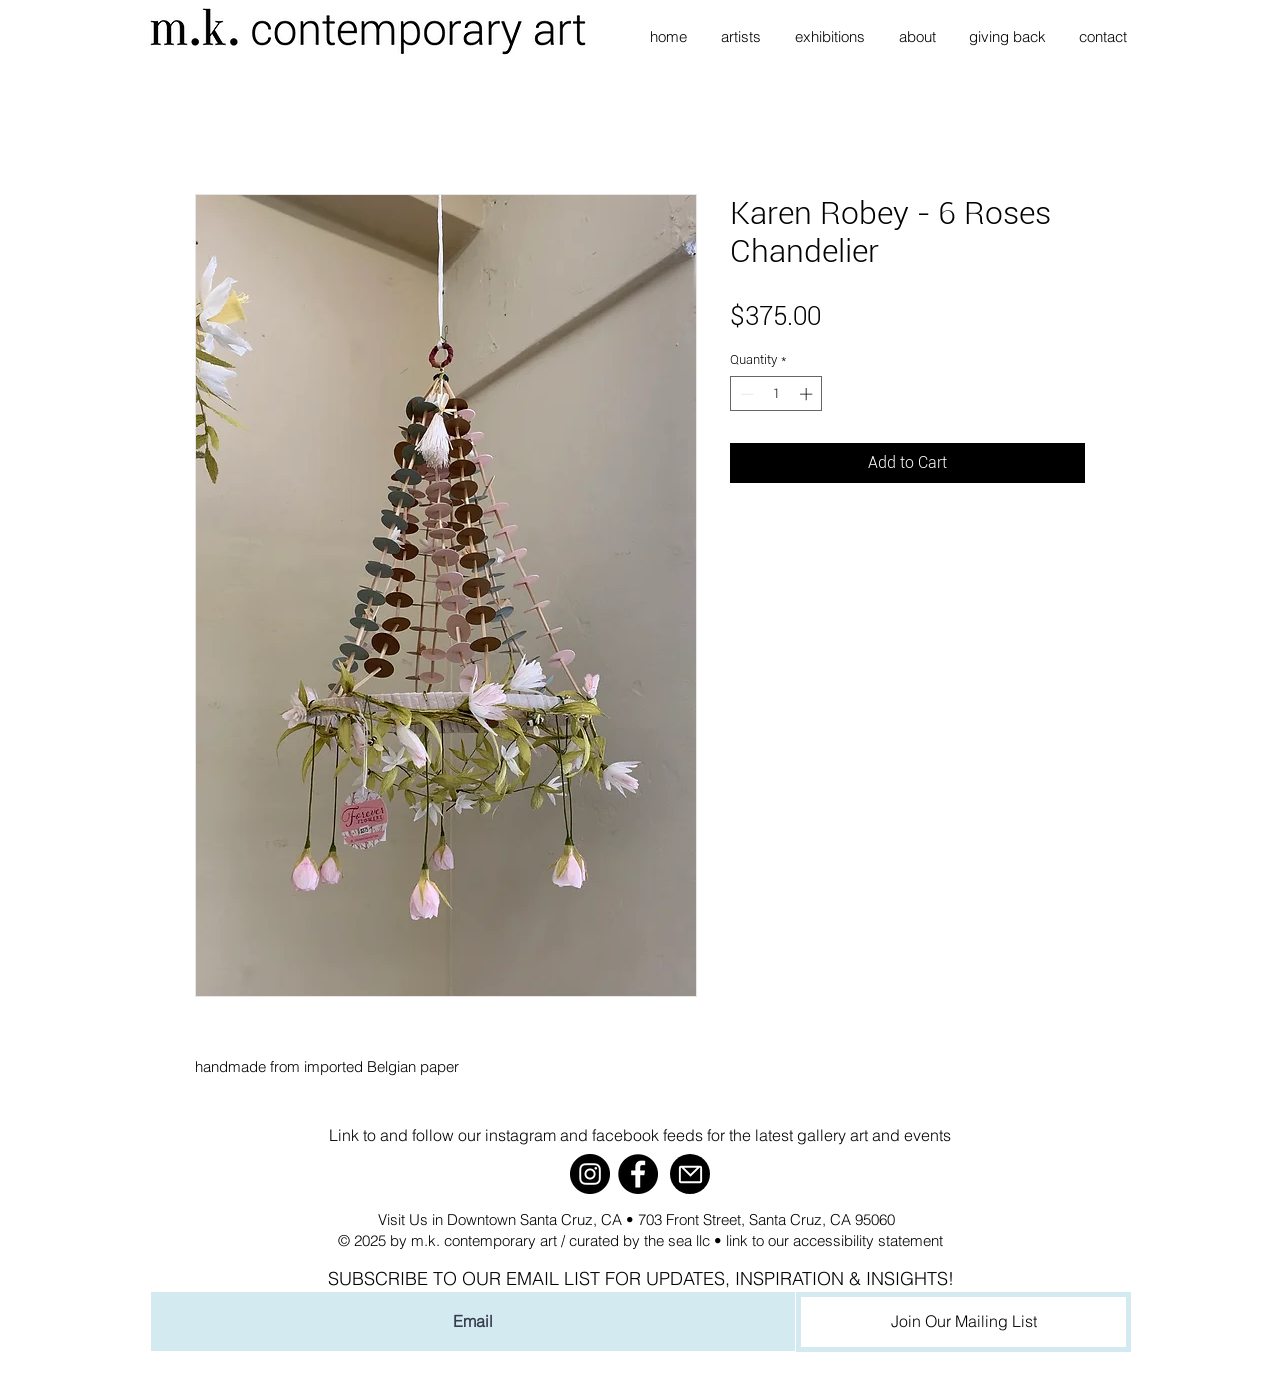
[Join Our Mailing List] (963, 1322)
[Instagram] (590, 1174)
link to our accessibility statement (834, 1240)
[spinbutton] (776, 394)
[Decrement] (745, 394)
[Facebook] (638, 1174)
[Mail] (690, 1174)
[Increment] (808, 394)
